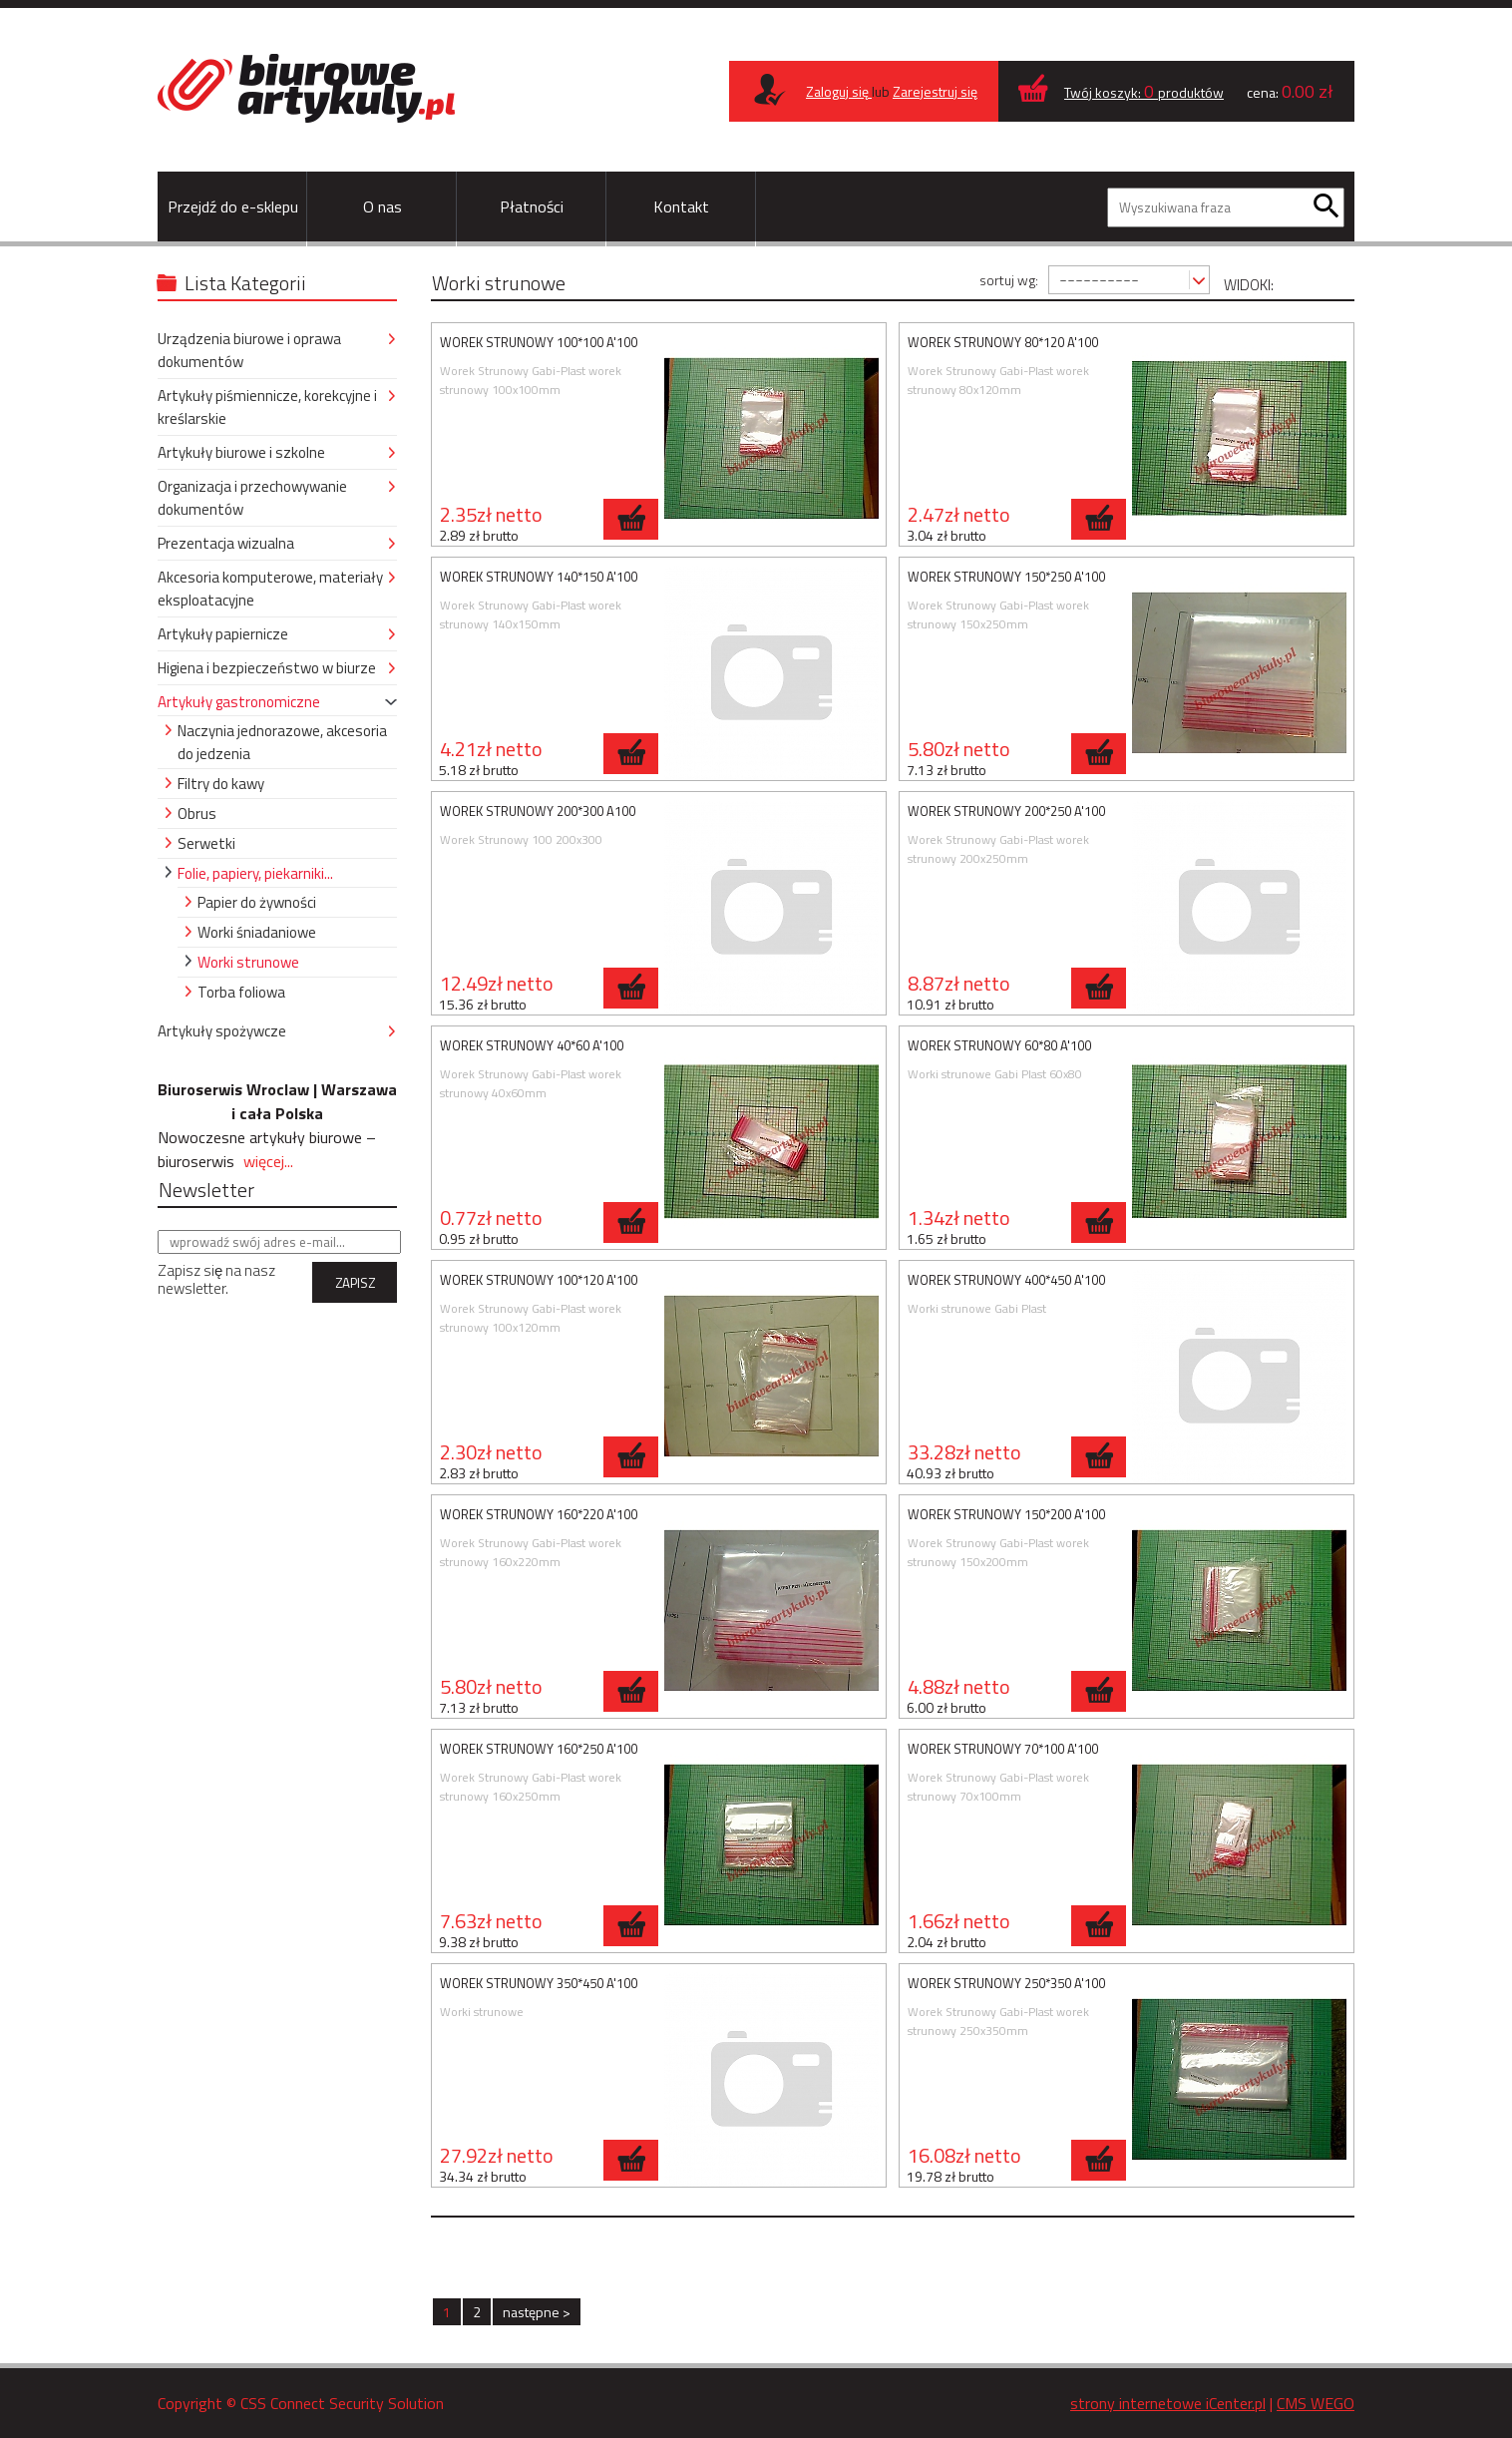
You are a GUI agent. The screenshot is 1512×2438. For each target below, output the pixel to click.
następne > (536, 2311)
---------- (1099, 278)
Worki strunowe (248, 962)
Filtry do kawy (221, 783)
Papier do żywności (256, 902)
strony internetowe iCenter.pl (1168, 2403)
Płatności (532, 206)
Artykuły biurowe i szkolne (241, 452)
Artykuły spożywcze (222, 1030)
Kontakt (681, 206)
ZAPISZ (355, 1283)
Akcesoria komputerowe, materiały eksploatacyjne (270, 588)
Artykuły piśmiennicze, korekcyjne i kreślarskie (267, 407)
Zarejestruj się (935, 91)
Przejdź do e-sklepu (233, 206)
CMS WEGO (1315, 2403)
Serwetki (206, 843)
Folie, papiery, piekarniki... (255, 873)
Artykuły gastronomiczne (239, 701)
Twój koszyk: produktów (1144, 92)
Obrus (197, 813)
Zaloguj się (839, 91)
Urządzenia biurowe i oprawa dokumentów (249, 350)
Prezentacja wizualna (226, 543)
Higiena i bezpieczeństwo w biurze (267, 667)
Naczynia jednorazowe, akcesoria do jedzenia (282, 742)
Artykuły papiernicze (223, 633)
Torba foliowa (241, 992)
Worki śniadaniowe (256, 932)
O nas (382, 206)
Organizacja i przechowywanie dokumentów (252, 498)
